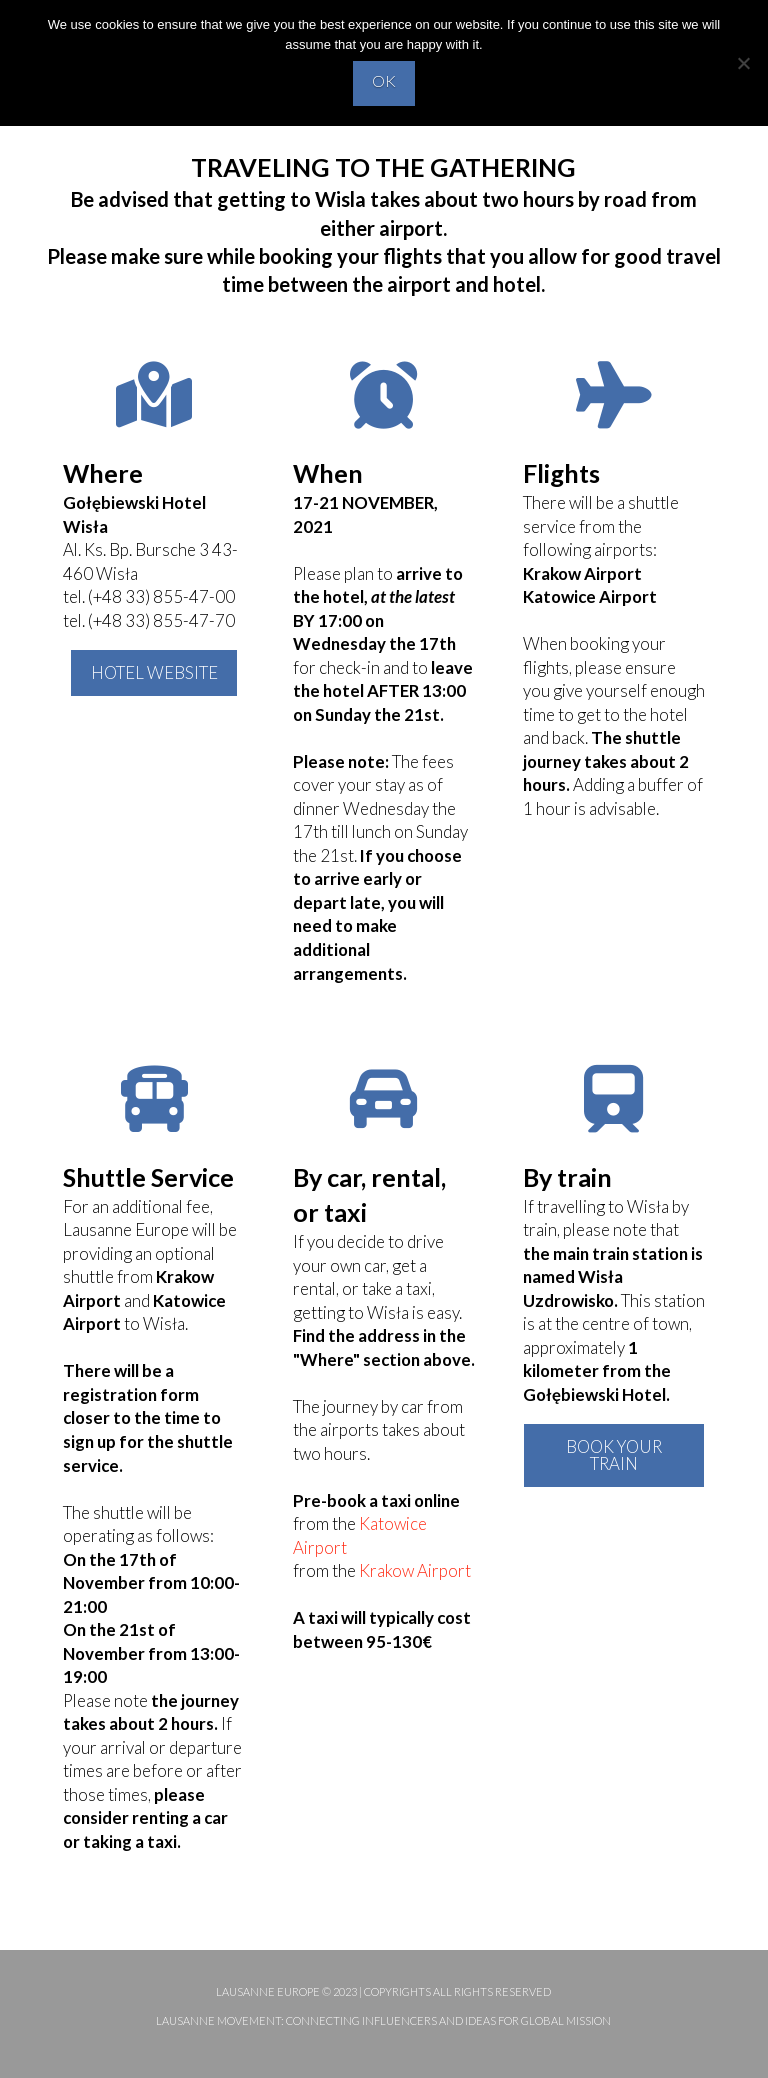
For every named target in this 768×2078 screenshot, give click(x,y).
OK (384, 80)
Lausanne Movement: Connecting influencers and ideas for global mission (383, 2020)
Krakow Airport (415, 1570)
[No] (743, 63)
